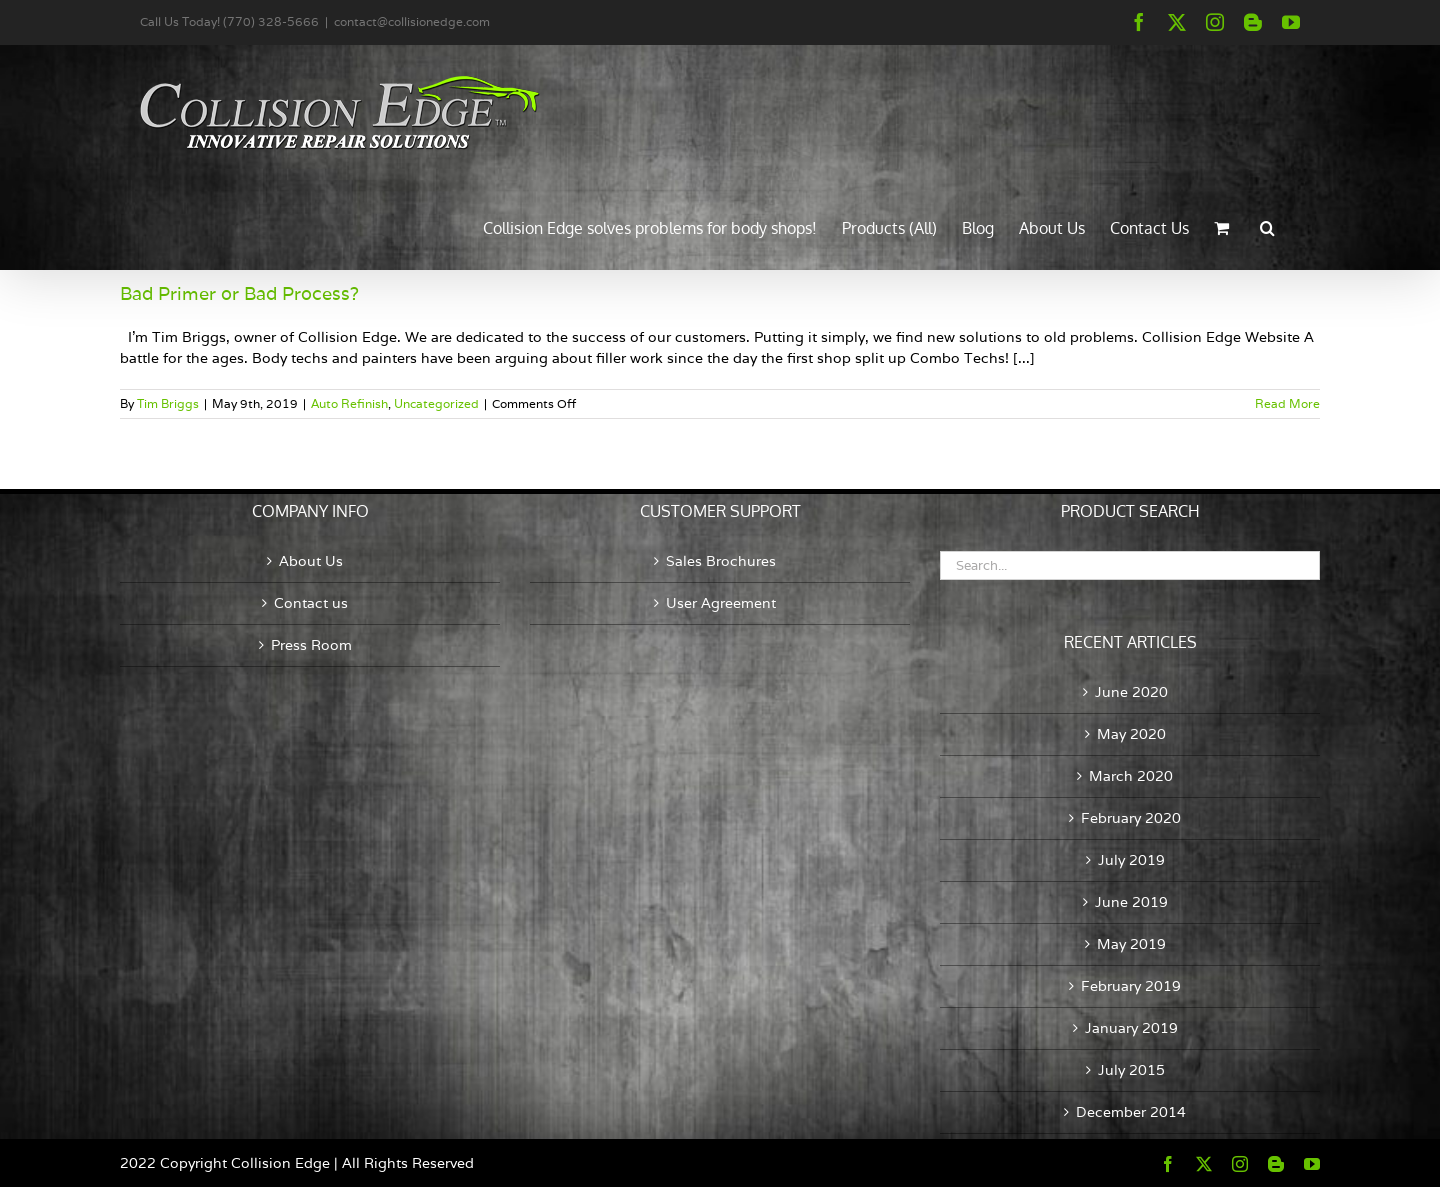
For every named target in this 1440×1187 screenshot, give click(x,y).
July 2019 (1131, 860)
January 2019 (1131, 1028)
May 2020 (1131, 734)
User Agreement (721, 603)
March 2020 (1131, 776)
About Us (311, 561)
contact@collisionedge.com (412, 21)
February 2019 (1131, 986)
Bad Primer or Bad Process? (239, 293)
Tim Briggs (168, 403)
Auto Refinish (349, 403)
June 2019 (1131, 902)
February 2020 (1131, 818)
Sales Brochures (721, 561)
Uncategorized (436, 403)
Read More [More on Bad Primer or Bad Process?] (1287, 403)
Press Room (311, 645)
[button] (1267, 226)
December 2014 (1131, 1112)
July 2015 (1131, 1070)
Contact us (311, 603)
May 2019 (1131, 944)
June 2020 (1131, 692)
